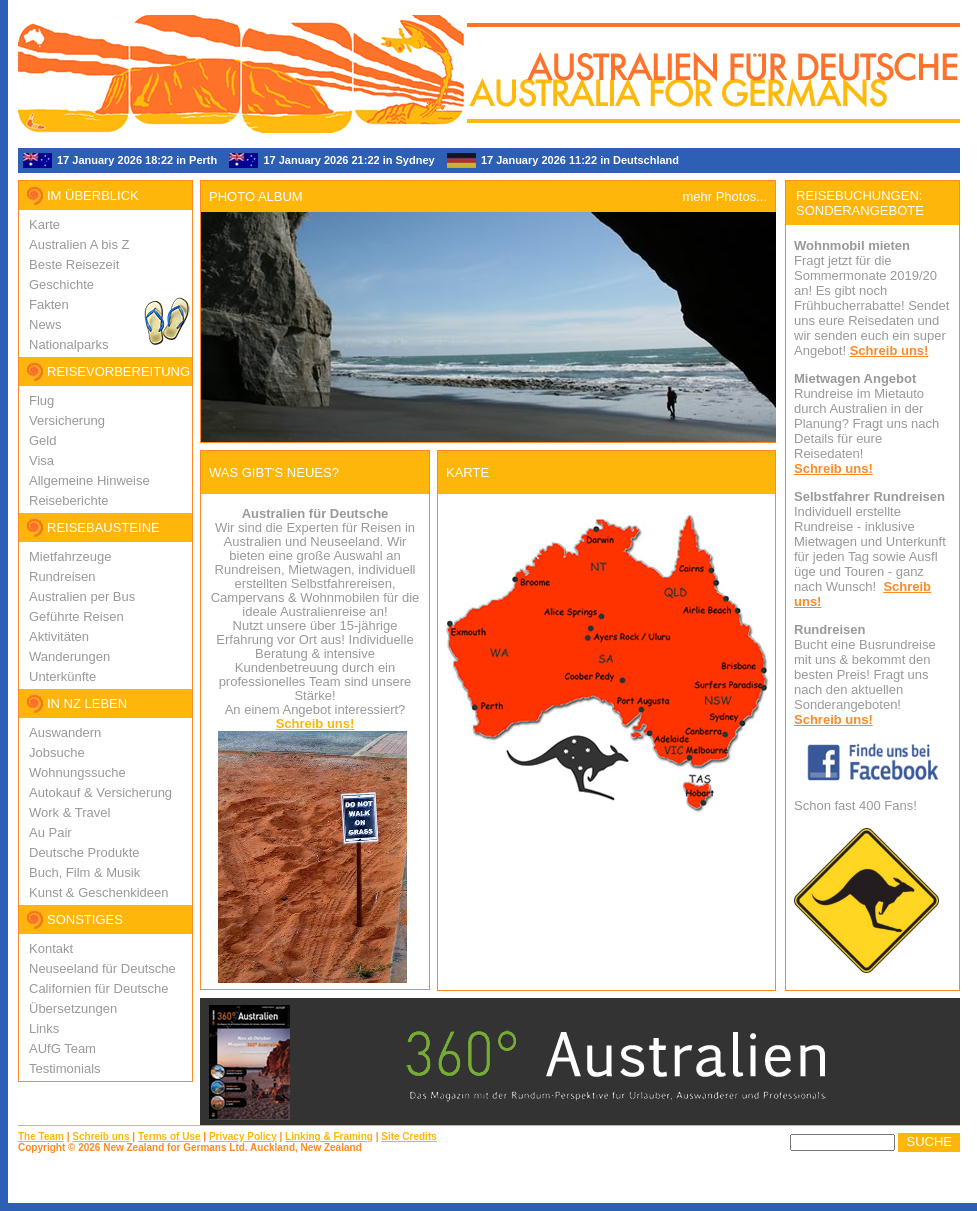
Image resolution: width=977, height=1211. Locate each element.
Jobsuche (57, 752)
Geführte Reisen (76, 616)
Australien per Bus (82, 596)
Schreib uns (100, 1136)
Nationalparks (69, 344)
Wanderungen (69, 656)
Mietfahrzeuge (70, 556)
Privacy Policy (243, 1136)
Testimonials (65, 1068)
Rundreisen (62, 576)
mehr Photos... (724, 196)
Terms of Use (169, 1136)
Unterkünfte (62, 676)
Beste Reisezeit (74, 264)
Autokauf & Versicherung (100, 792)
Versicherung (67, 420)
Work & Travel (69, 812)
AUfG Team (62, 1048)
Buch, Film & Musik (84, 872)
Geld (42, 440)
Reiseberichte (69, 500)
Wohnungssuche (77, 772)
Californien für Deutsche (98, 988)
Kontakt (51, 948)
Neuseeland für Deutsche (102, 968)
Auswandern (65, 732)
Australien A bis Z (79, 244)
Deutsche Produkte (84, 852)
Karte (44, 224)
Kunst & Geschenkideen (98, 892)
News (45, 324)
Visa (41, 460)
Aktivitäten (59, 636)
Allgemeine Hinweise (89, 480)
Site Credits (409, 1136)
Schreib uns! (315, 723)
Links (44, 1028)
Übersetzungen (73, 1008)
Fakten (49, 304)
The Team (41, 1136)
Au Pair (50, 832)
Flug (41, 400)
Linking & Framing (329, 1136)
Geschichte (61, 284)
